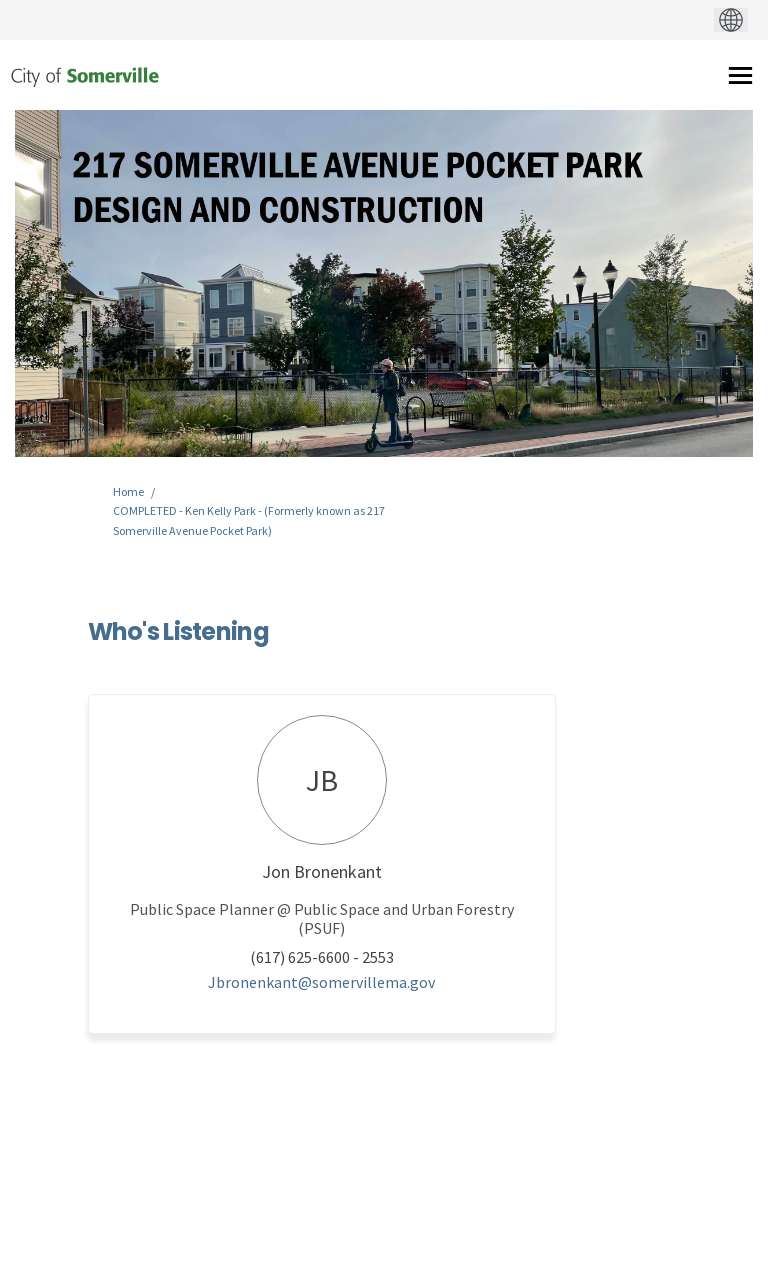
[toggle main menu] (740, 75)
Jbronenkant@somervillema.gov (321, 982)
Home (128, 491)
